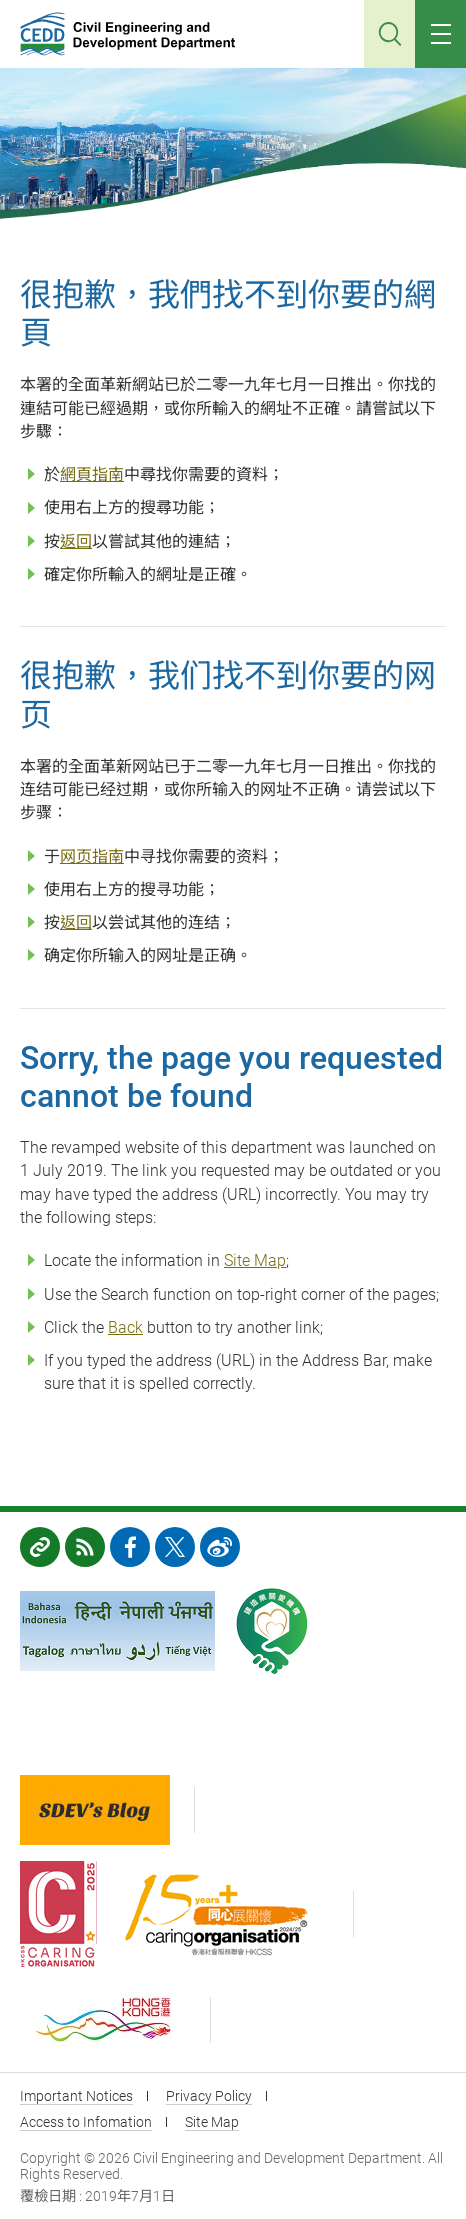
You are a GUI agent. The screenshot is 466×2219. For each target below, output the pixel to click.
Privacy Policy (209, 2096)
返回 (76, 541)
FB (130, 1547)
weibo (220, 1547)
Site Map (255, 1260)
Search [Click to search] (389, 34)
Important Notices (76, 2096)
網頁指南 (92, 474)
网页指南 (92, 856)
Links (40, 1547)
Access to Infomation (86, 2122)
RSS (85, 1547)
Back (125, 1327)
